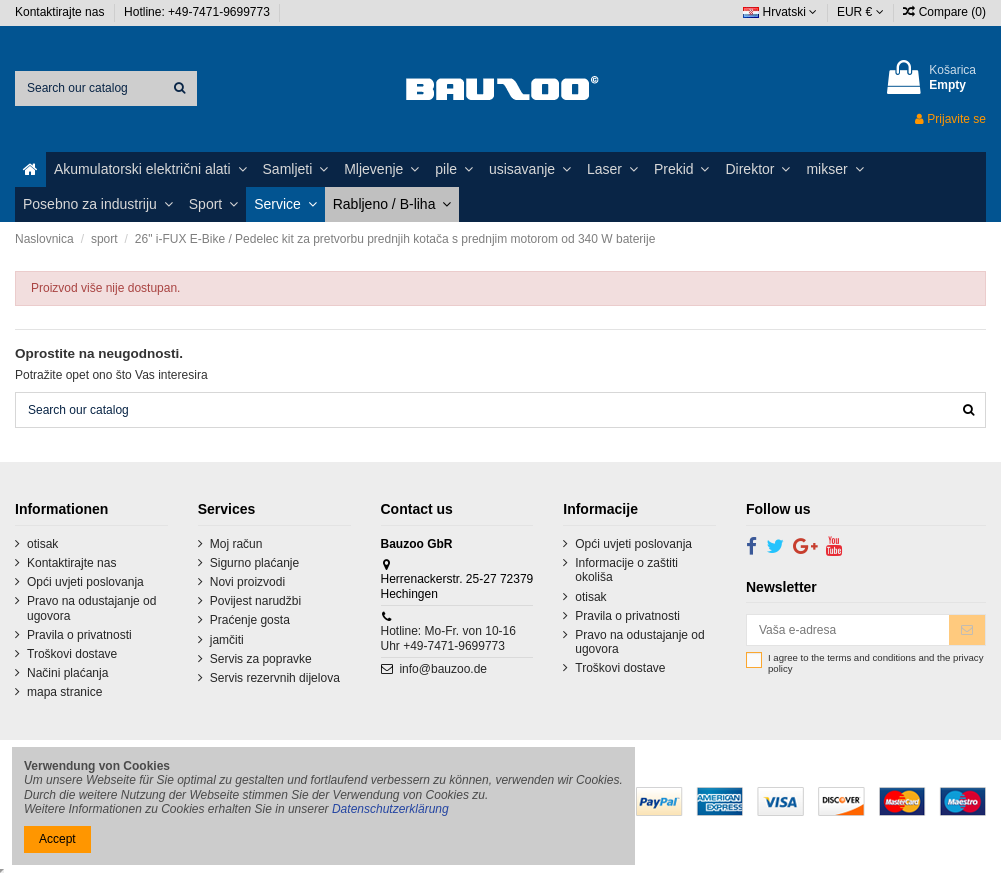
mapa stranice (64, 692)
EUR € (860, 12)
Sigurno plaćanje (254, 563)
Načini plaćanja (67, 673)
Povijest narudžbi (255, 601)
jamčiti (227, 640)
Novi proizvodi (247, 582)
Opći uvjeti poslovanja (85, 582)
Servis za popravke (261, 659)
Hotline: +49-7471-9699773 (198, 12)
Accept (57, 839)
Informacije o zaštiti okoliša (626, 570)
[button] (150, 169)
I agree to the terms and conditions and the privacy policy (875, 663)
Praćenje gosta (250, 620)
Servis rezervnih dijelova (275, 678)
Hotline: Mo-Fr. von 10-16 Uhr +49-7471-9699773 (448, 638)
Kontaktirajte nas (61, 12)
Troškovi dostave (72, 654)
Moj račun (236, 544)
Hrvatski (780, 12)
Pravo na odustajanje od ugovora (91, 608)
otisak (42, 544)
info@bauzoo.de (443, 669)
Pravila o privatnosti (79, 635)
